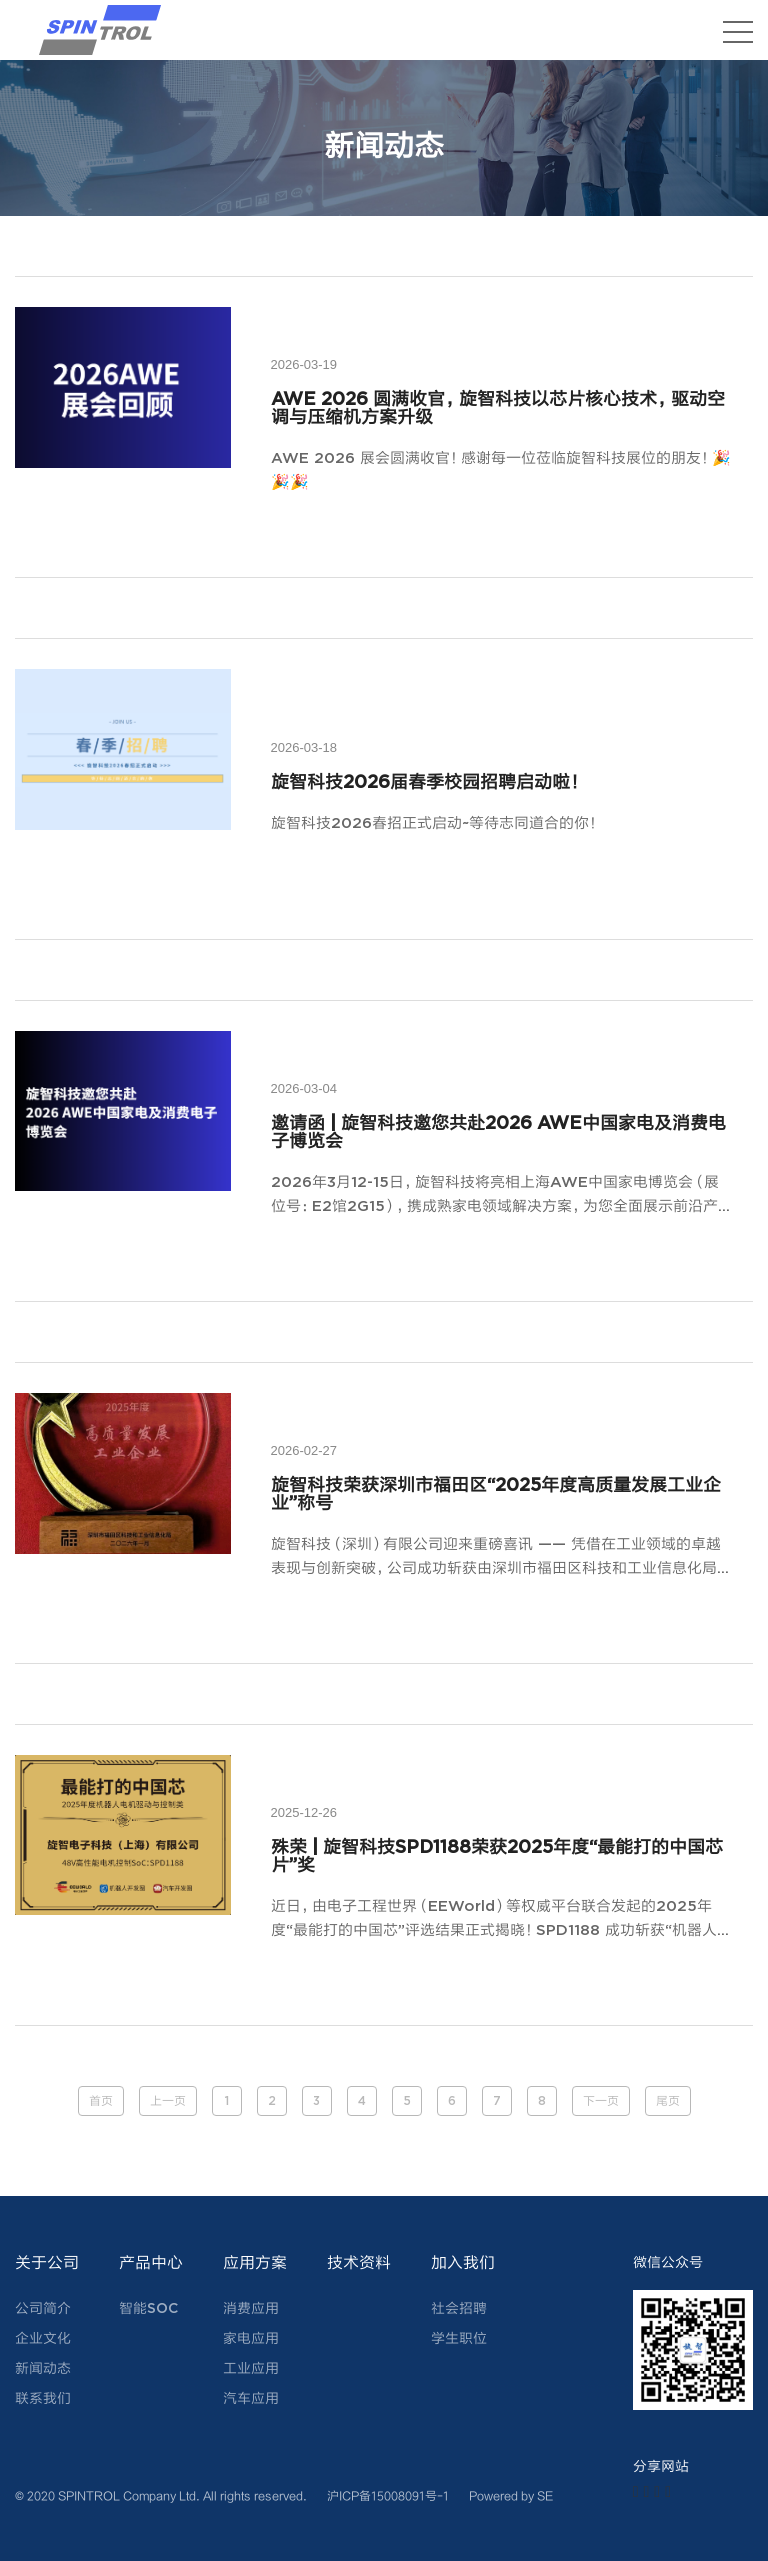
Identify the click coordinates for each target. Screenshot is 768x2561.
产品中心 (151, 2263)
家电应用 (251, 2339)
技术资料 (359, 2263)
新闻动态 (43, 2369)
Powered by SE (511, 2495)
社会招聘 (459, 2309)
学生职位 (459, 2339)
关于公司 (47, 2263)
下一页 (601, 2101)
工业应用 (251, 2369)
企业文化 (43, 2339)
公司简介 (43, 2309)
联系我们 (43, 2399)
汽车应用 (251, 2399)
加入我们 (463, 2263)
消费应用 (251, 2309)
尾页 (668, 2101)
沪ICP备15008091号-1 (388, 2495)
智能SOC (148, 2309)
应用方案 (255, 2263)
